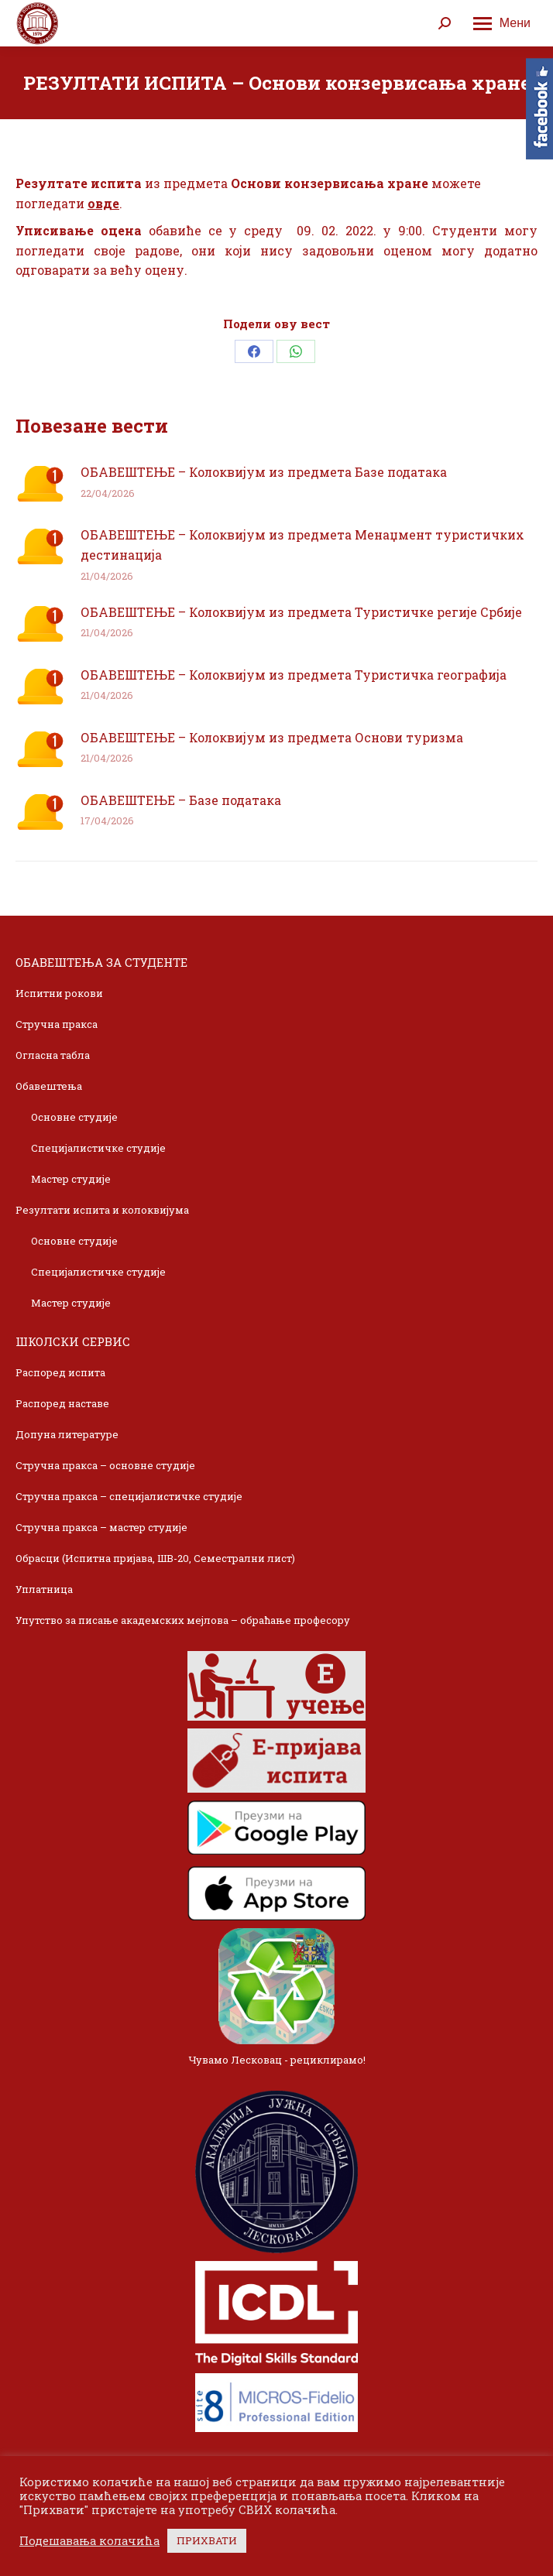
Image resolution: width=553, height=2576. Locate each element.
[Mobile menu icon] (502, 23)
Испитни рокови (59, 993)
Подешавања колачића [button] (89, 2541)
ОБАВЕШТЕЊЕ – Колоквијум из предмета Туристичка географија (294, 674)
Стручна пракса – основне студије (105, 1465)
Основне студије (74, 1117)
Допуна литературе (66, 1434)
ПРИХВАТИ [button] (207, 2540)
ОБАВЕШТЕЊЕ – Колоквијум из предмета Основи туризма (272, 737)
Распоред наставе (62, 1403)
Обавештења (48, 1086)
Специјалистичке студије (98, 1148)
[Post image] (40, 484)
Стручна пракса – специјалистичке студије (128, 1496)
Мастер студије (71, 1179)
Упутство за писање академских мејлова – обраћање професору (182, 1620)
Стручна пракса (56, 1024)
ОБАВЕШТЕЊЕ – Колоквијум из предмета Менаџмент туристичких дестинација (302, 544)
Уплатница (44, 1589)
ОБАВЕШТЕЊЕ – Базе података (181, 800)
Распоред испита (60, 1372)
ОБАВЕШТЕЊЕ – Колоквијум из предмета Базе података (264, 472)
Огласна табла (52, 1055)
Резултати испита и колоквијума (102, 1210)
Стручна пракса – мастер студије (101, 1527)
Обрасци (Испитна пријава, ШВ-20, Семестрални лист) (155, 1558)
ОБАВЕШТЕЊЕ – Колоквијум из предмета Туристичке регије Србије (301, 612)
